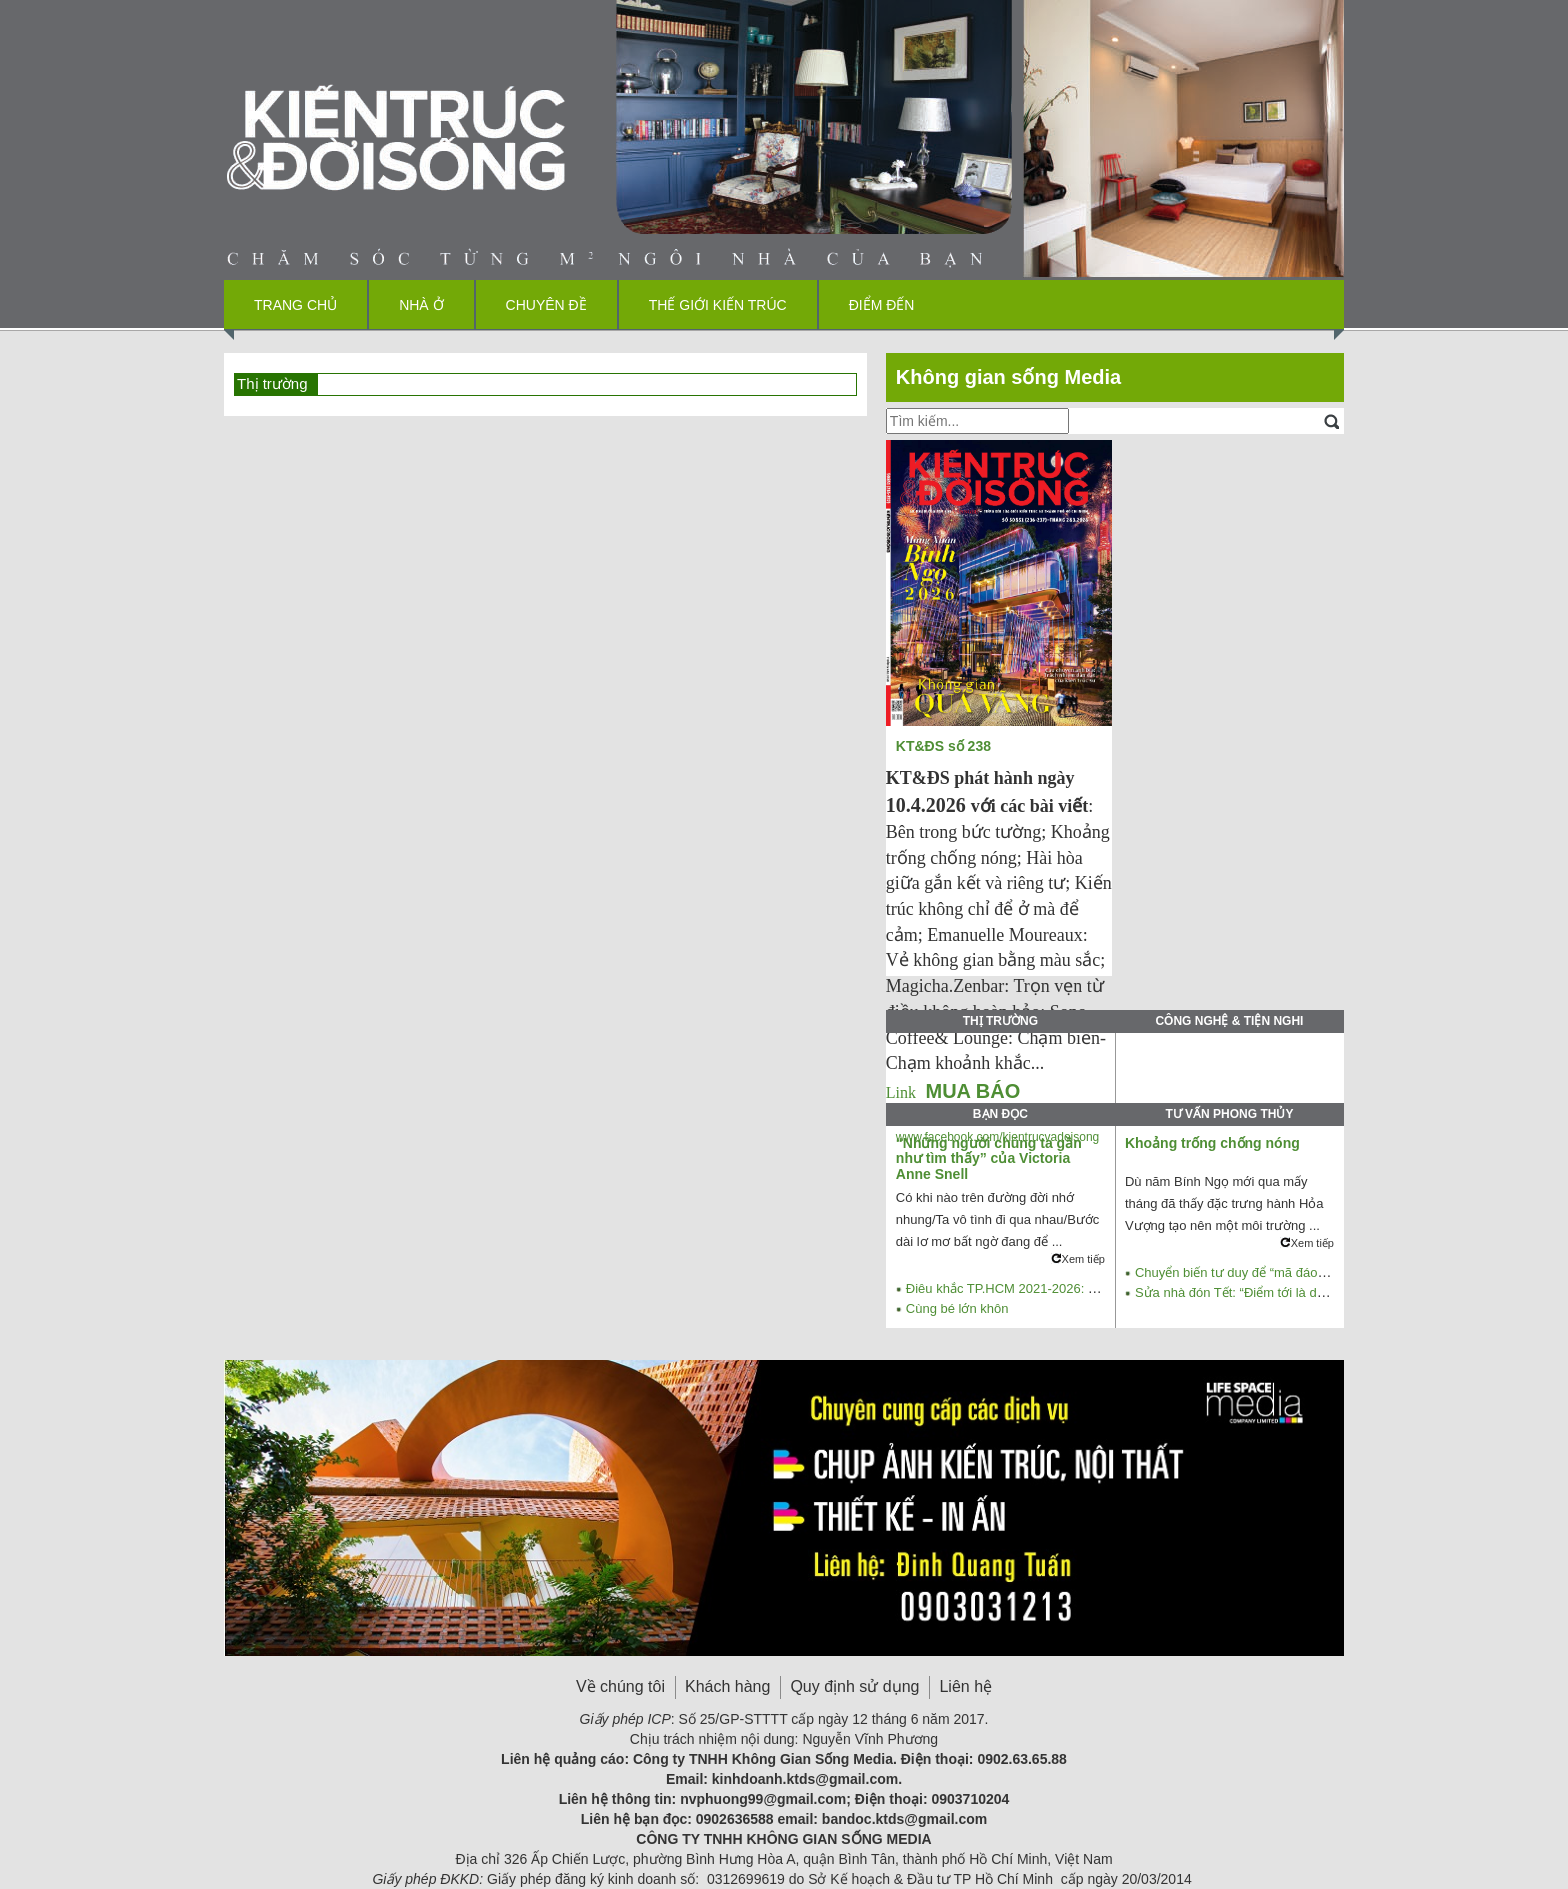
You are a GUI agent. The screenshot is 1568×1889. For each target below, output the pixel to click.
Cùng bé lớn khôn (957, 1308)
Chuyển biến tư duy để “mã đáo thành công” (1262, 1272)
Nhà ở (421, 305)
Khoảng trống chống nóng (1212, 1143)
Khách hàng (727, 1686)
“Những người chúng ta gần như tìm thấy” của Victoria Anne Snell (989, 1158)
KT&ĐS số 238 (945, 746)
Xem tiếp (1078, 1259)
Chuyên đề (546, 305)
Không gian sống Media (1008, 377)
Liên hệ (965, 1686)
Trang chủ (295, 305)
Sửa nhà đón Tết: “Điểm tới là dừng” (1240, 1292)
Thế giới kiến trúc (718, 305)
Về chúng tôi (620, 1686)
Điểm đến (882, 305)
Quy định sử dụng (854, 1686)
